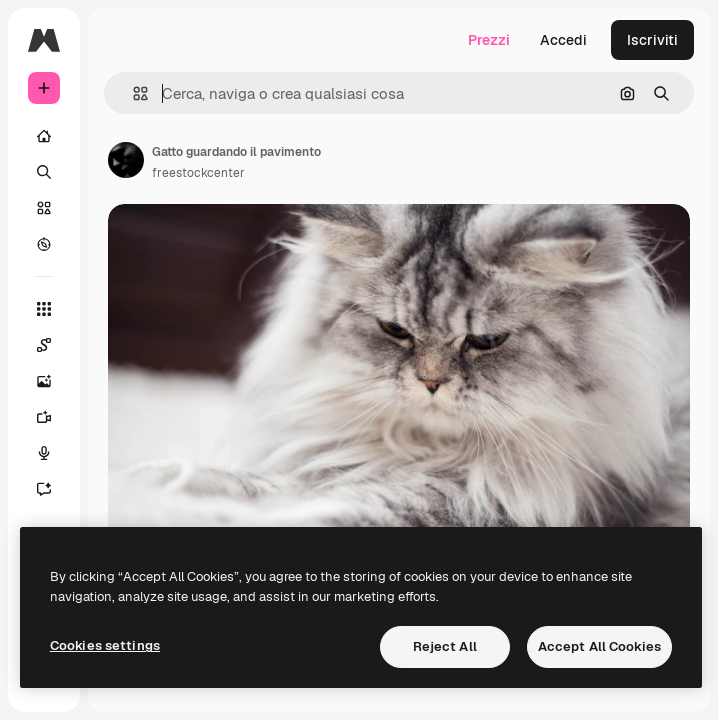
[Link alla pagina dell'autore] (126, 160)
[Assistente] (54, 489)
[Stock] (44, 208)
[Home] (44, 136)
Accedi (563, 40)
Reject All (445, 646)
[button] (132, 93)
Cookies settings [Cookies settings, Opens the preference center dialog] (105, 645)
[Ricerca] (44, 172)
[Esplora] (44, 244)
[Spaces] (54, 345)
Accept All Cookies (599, 646)
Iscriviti (652, 40)
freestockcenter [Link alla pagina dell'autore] (198, 173)
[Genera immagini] (54, 381)
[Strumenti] (44, 309)
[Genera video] (54, 417)
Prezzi (489, 40)
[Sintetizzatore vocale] (54, 453)
